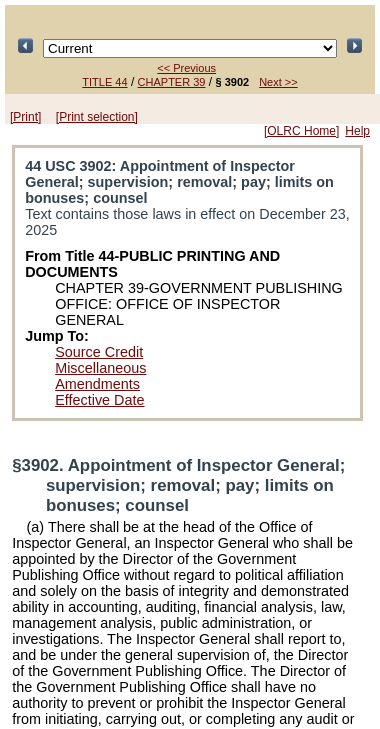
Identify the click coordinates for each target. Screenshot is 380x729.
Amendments (97, 384)
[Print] (25, 117)
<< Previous (186, 68)
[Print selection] (97, 117)
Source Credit (99, 352)
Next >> (278, 82)
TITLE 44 (104, 82)
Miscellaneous (100, 368)
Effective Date (99, 400)
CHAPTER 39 (172, 82)
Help (357, 131)
